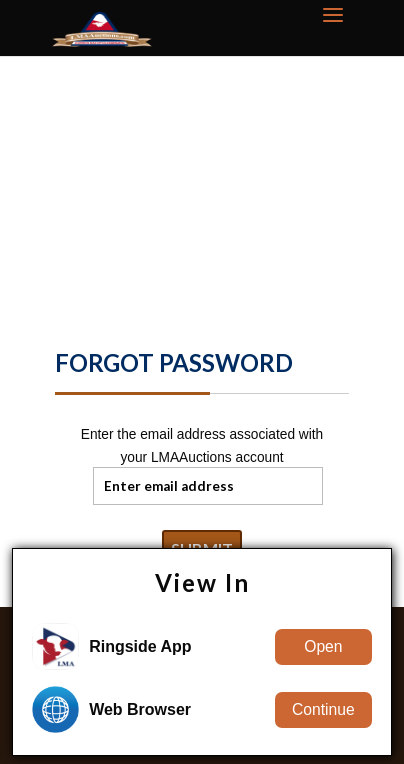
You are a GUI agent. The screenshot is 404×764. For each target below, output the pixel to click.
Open (323, 646)
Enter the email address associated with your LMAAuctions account (202, 446)
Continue (323, 709)
